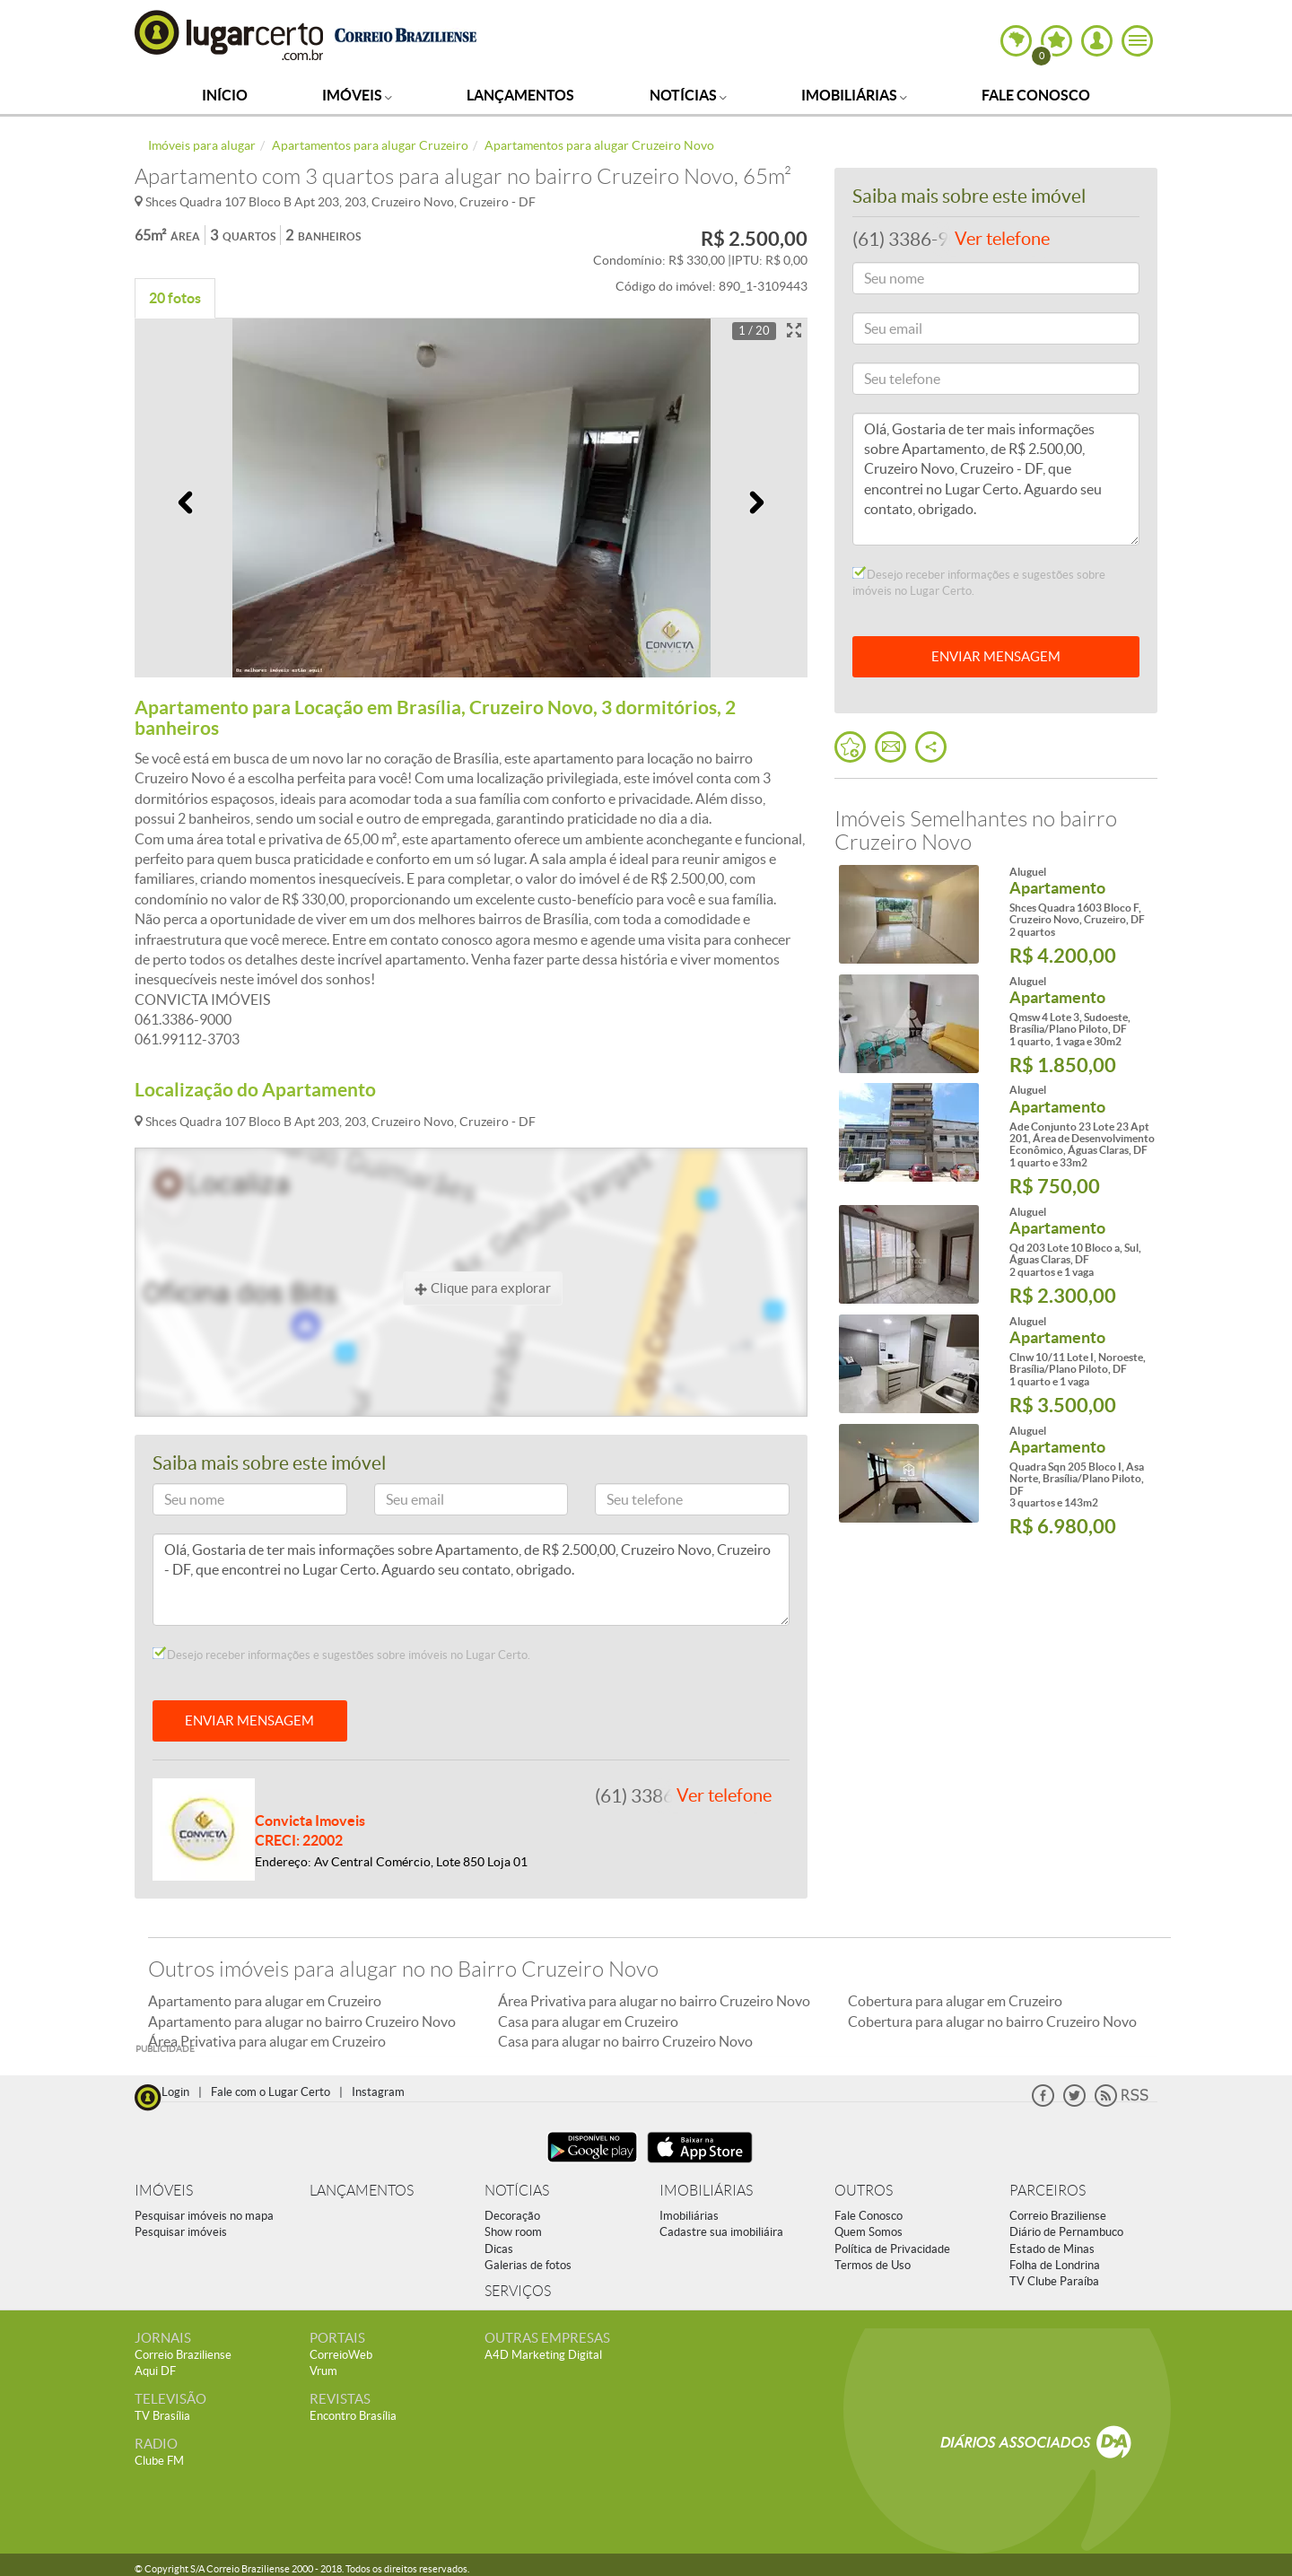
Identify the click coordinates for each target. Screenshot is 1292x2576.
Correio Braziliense (1057, 2215)
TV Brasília (162, 2416)
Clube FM (159, 2460)
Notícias (688, 95)
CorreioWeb (341, 2355)
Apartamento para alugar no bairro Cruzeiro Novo (302, 2021)
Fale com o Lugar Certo (270, 2092)
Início (225, 95)
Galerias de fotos (528, 2265)
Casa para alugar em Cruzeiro (588, 2021)
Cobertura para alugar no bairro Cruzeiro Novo (992, 2021)
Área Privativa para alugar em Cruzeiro (267, 2041)
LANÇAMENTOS (362, 2190)
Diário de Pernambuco (1066, 2232)
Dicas (498, 2249)
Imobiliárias (854, 95)
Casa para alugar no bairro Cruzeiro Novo (625, 2041)
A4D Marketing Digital (543, 2355)
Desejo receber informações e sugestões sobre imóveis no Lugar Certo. (341, 1654)
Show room (513, 2232)
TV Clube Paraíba (1054, 2281)
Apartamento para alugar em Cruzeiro (264, 2001)
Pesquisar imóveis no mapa (204, 2215)
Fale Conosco (1036, 95)
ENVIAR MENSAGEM (249, 1720)
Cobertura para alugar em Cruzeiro (955, 2001)
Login (175, 2092)
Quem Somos (868, 2232)
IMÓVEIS (164, 2190)
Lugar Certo (230, 34)
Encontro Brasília (353, 2416)
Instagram (378, 2092)
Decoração (512, 2215)
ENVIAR (996, 656)
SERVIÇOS (517, 2291)
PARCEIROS (1047, 2190)
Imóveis (357, 95)
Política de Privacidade (892, 2249)
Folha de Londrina (1054, 2265)
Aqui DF (155, 2371)
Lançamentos (520, 95)
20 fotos (175, 298)
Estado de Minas (1052, 2249)
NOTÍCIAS (516, 2190)
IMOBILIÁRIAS (706, 2190)
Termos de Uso (872, 2265)
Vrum (323, 2371)
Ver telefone (724, 1795)
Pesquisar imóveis (181, 2232)
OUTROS (863, 2190)
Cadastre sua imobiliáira (721, 2232)
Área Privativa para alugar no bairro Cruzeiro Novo (654, 2001)
